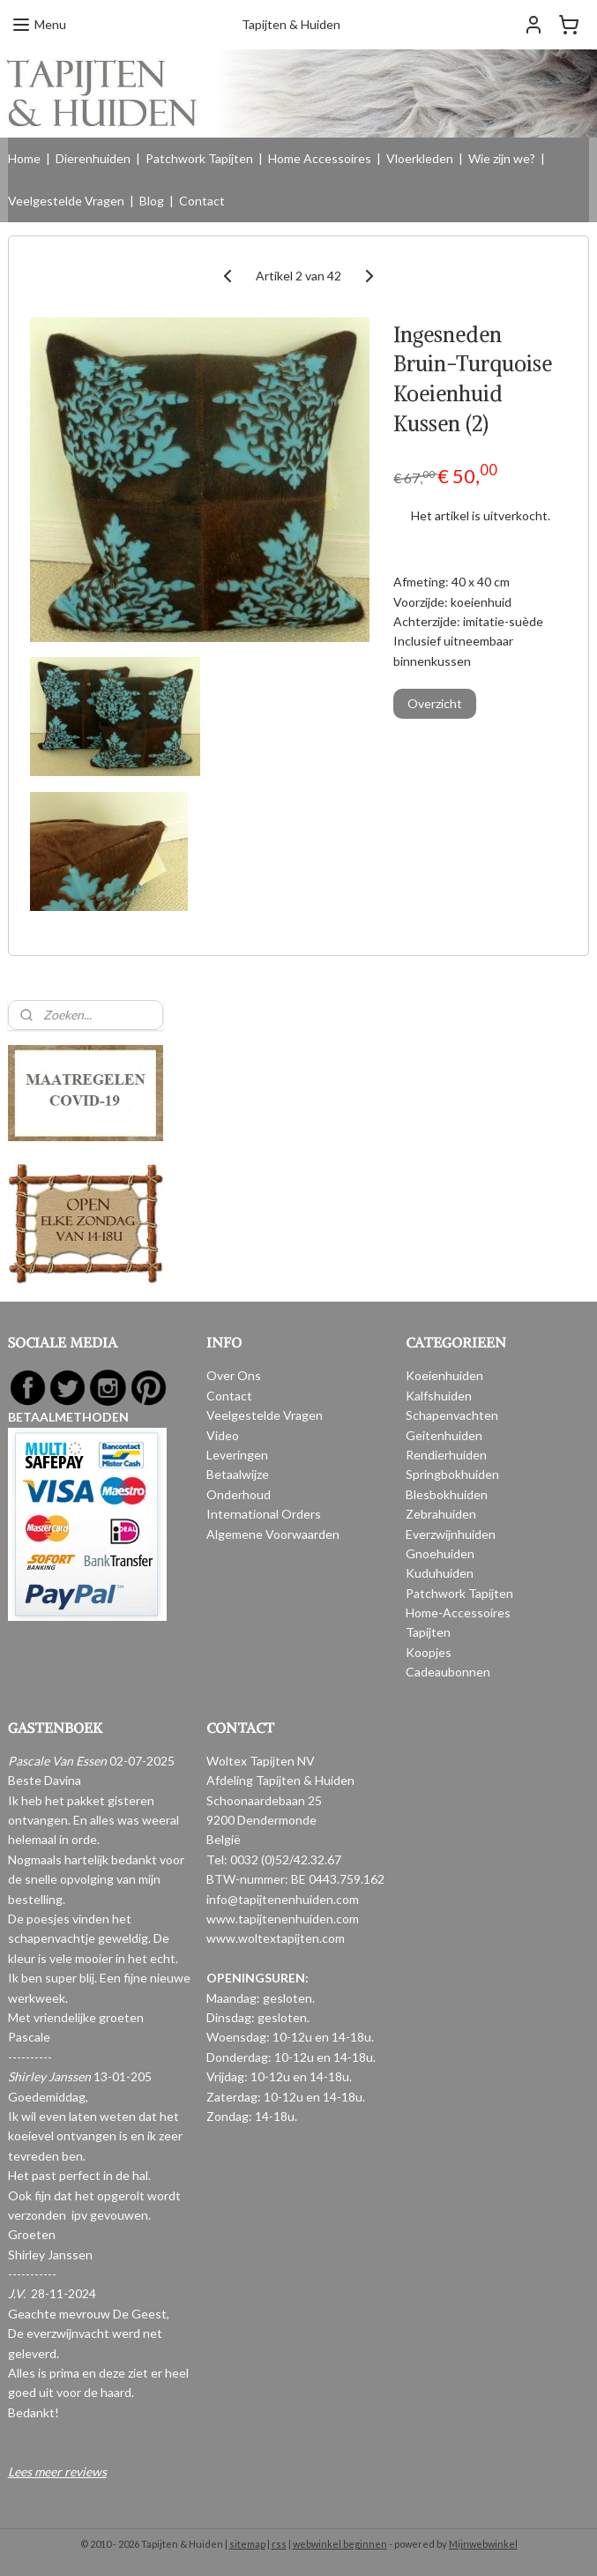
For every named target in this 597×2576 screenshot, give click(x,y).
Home (24, 158)
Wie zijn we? (501, 158)
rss (279, 2544)
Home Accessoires (319, 158)
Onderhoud (238, 1494)
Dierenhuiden (93, 158)
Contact (202, 200)
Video (222, 1435)
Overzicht (434, 703)
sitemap (247, 2544)
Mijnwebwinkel (483, 2544)
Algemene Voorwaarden (273, 1534)
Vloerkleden (419, 158)
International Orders (263, 1513)
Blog (151, 200)
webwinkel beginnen (340, 2544)
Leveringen (237, 1454)
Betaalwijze (237, 1474)
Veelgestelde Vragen (66, 200)
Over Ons (233, 1375)
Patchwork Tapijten (199, 158)
